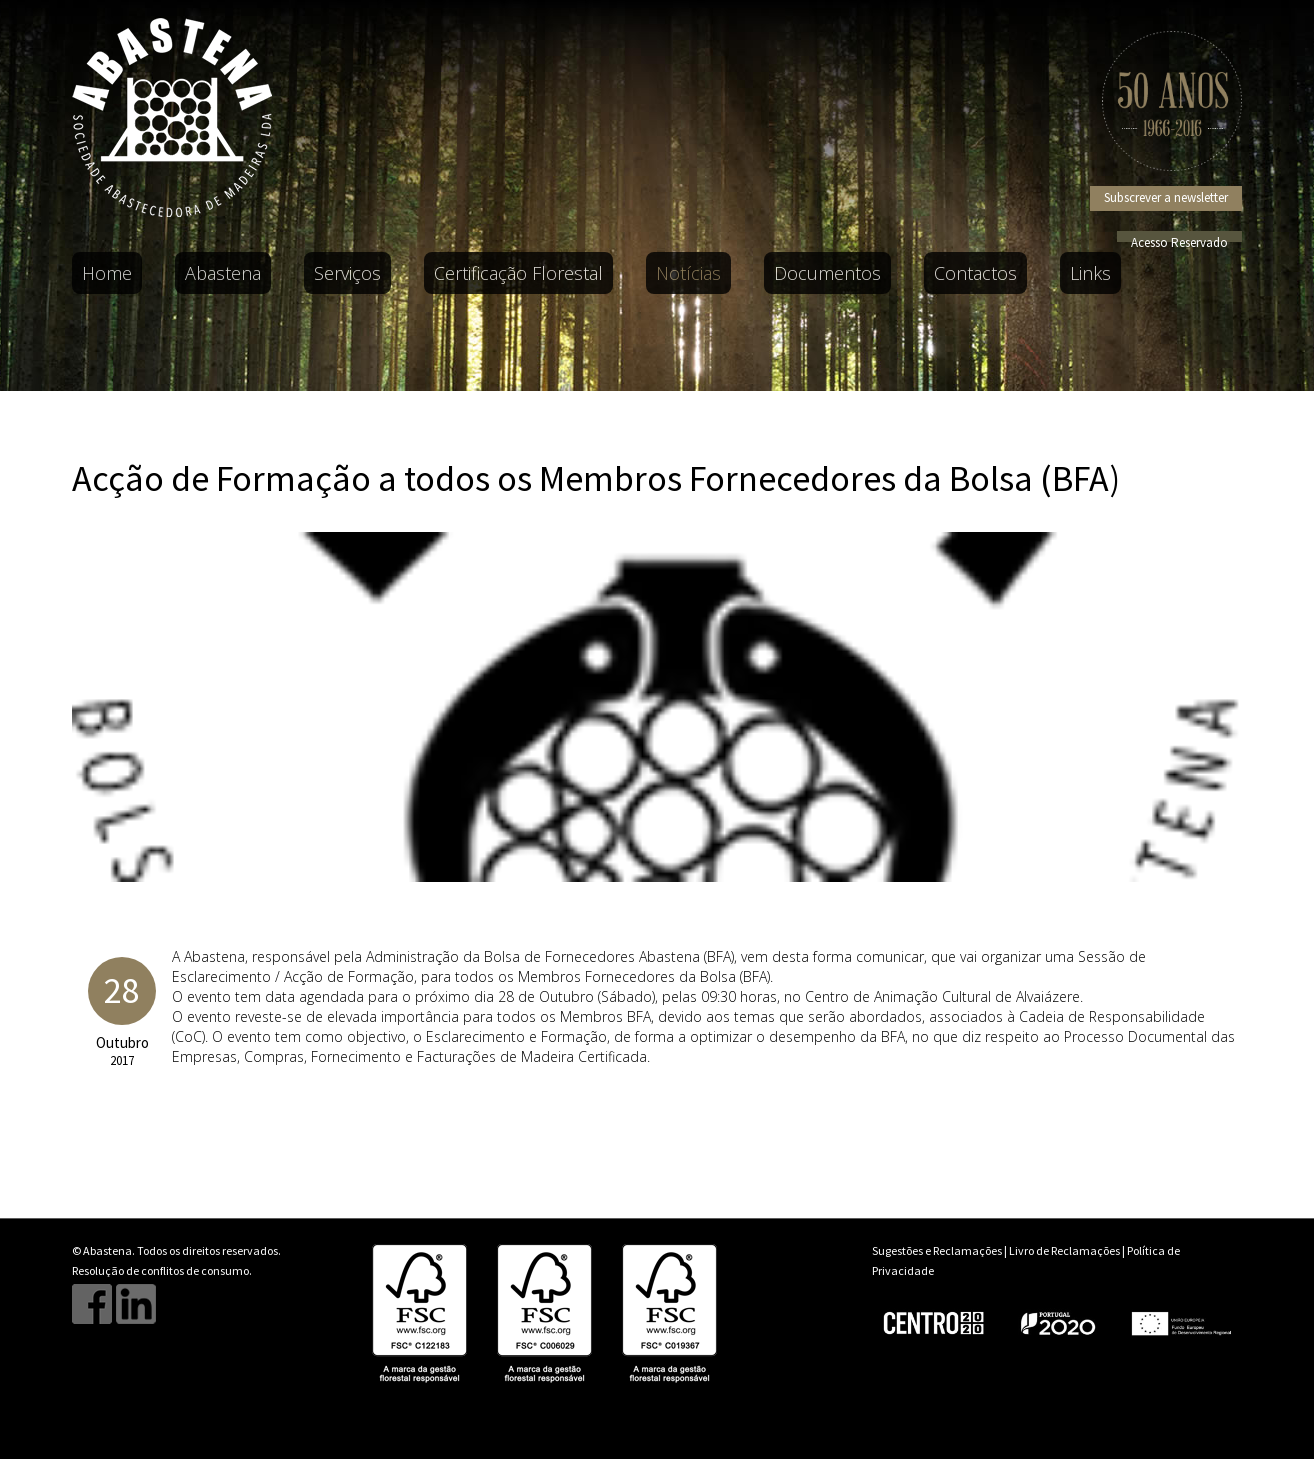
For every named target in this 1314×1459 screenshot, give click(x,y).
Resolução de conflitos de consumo (160, 1270)
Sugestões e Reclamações (937, 1250)
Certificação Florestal (518, 273)
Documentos (827, 273)
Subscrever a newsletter (1166, 197)
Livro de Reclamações (1064, 1250)
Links (1090, 273)
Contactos (975, 273)
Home (107, 273)
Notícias (688, 273)
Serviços (347, 273)
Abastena (223, 273)
